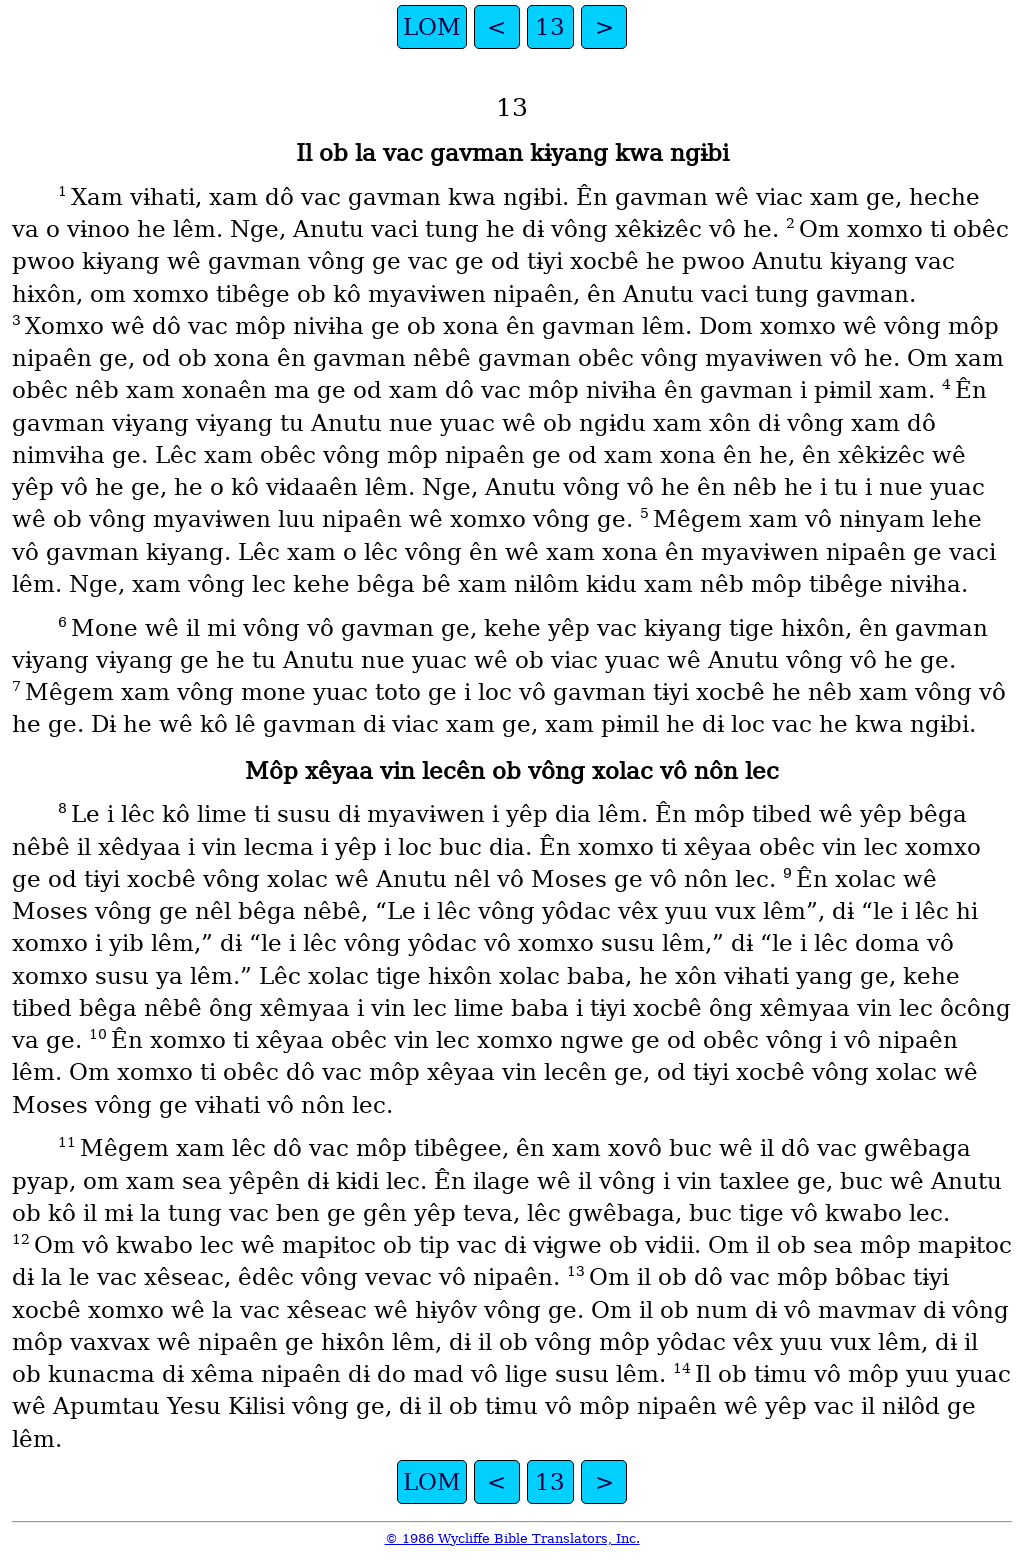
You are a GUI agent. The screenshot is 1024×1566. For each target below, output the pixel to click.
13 (550, 27)
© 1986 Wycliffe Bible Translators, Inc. (512, 1538)
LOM (432, 27)
